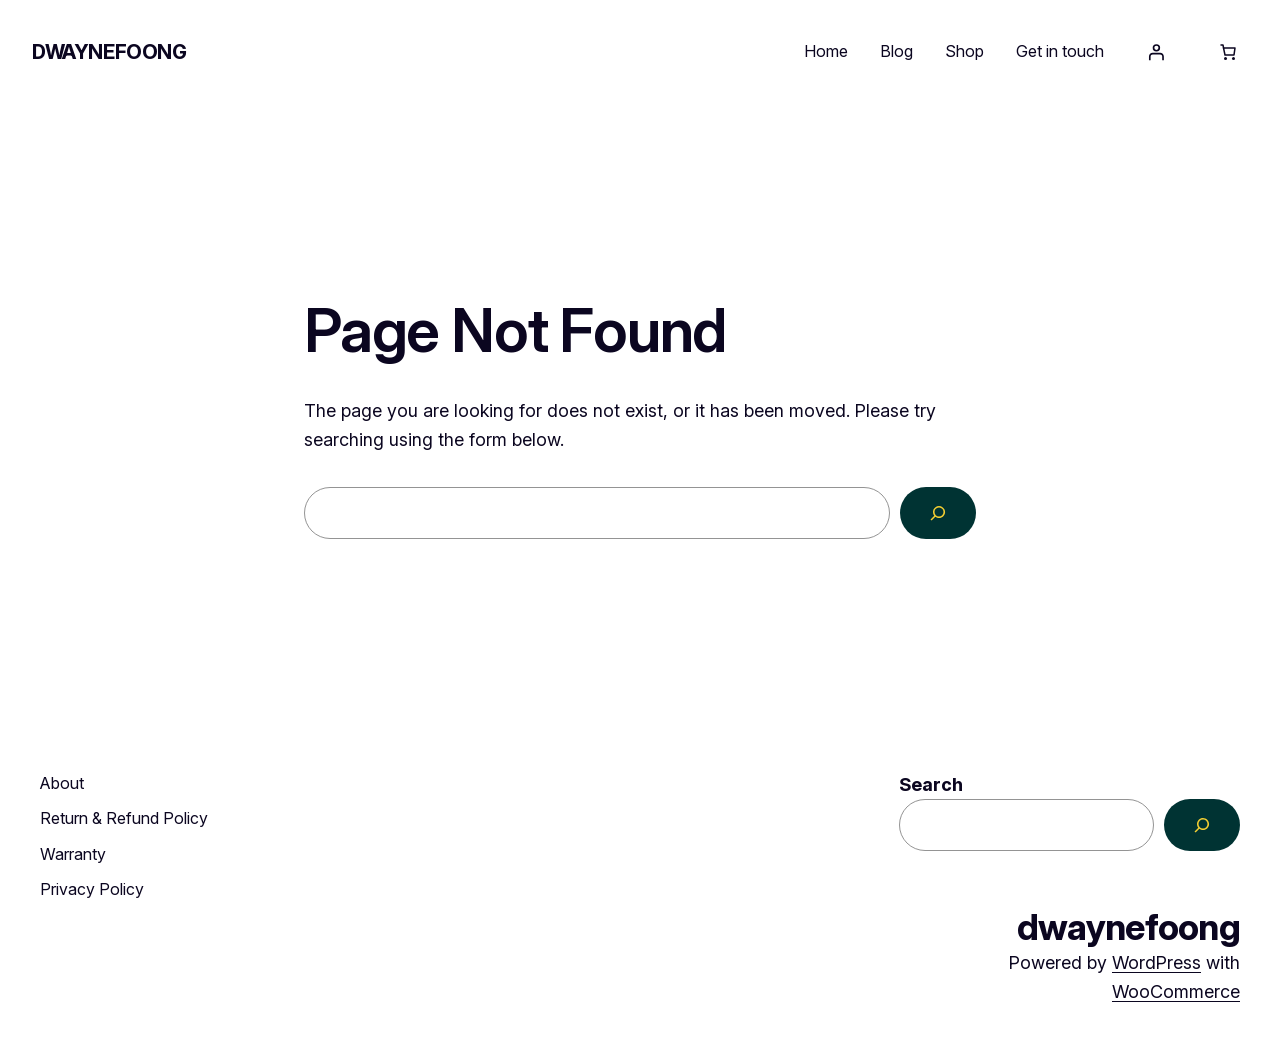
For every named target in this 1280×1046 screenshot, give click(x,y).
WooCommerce (1176, 991)
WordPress (1156, 962)
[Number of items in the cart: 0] (1228, 52)
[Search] (938, 513)
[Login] (1156, 52)
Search (931, 784)
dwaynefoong (109, 52)
